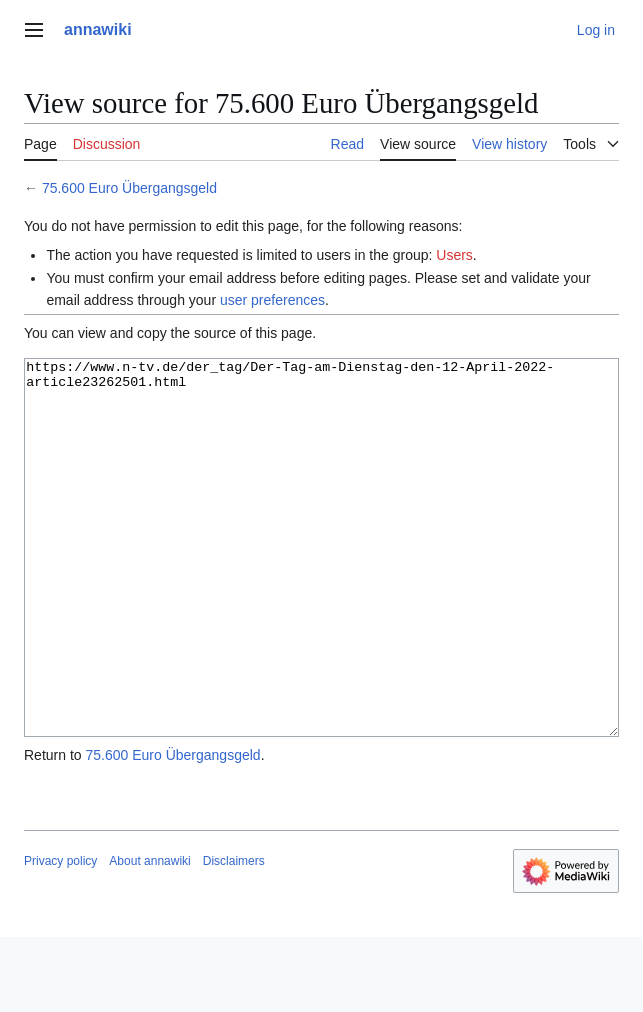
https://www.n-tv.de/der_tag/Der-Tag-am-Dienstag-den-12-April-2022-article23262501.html (321, 585)
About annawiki (149, 936)
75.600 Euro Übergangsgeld (129, 188)
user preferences (272, 300)
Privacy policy (60, 936)
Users (454, 255)
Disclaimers (234, 936)
